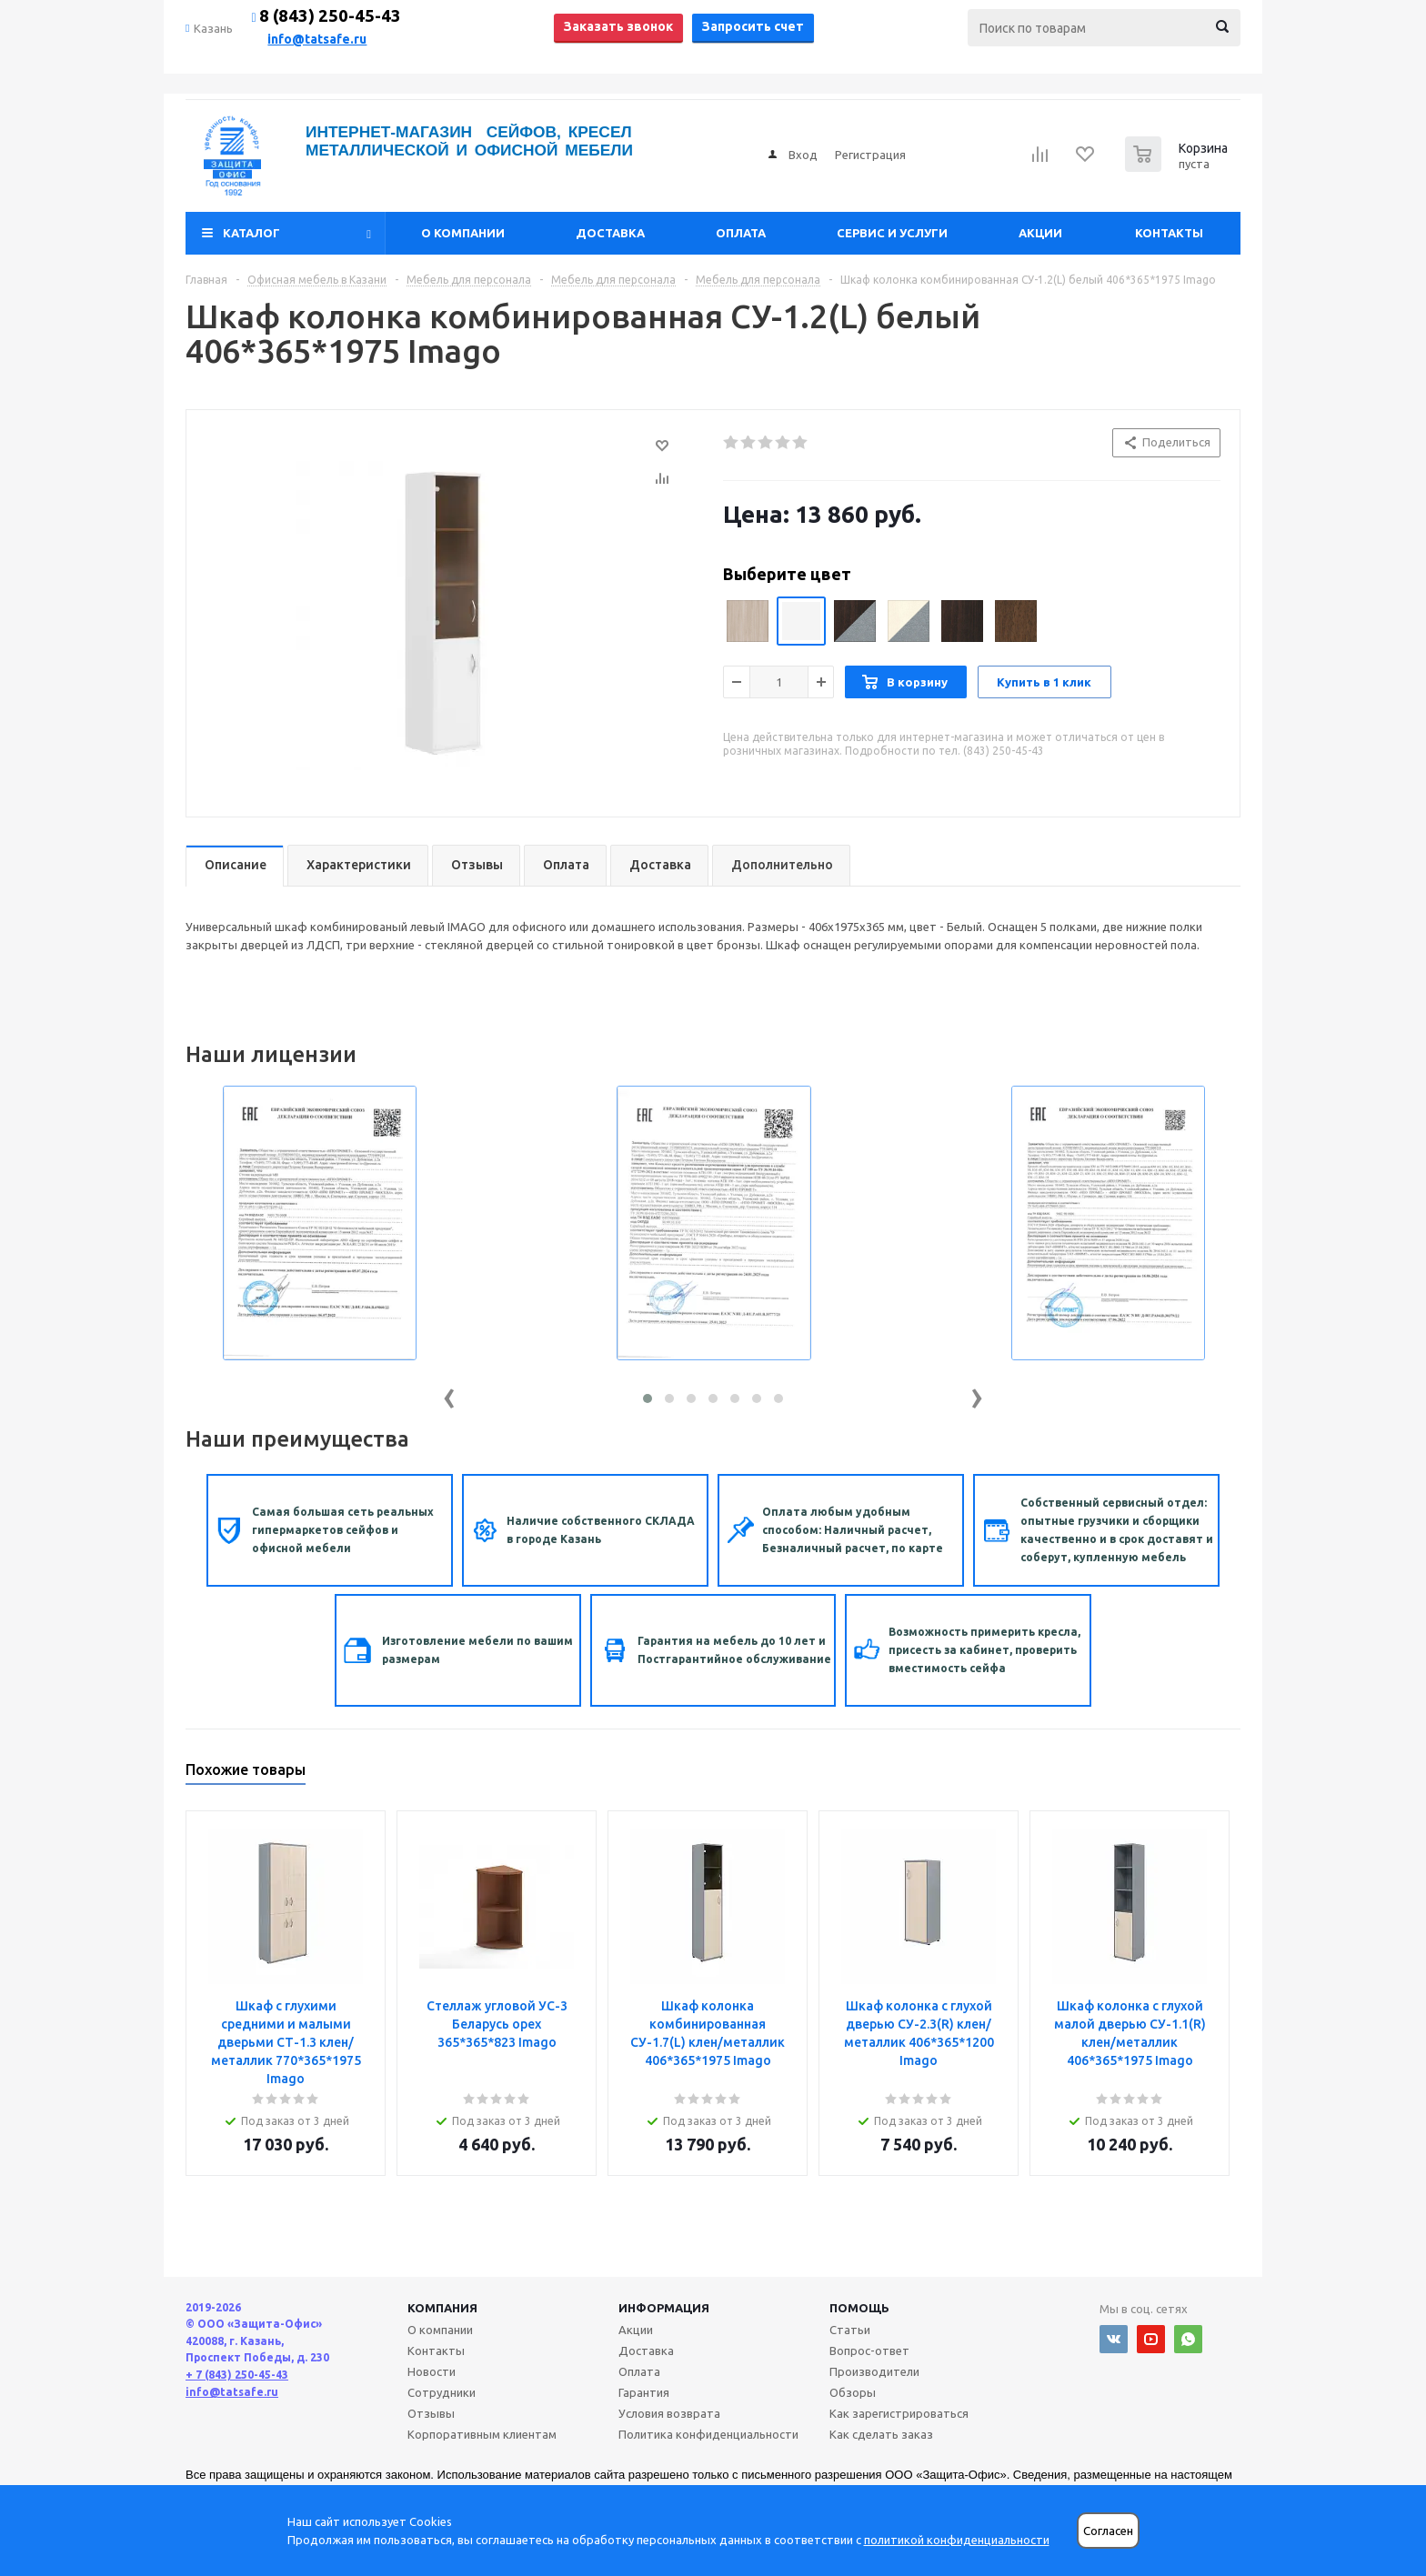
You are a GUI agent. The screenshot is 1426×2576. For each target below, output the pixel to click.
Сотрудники (441, 2392)
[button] (647, 1398)
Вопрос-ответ (869, 2350)
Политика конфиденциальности (708, 2434)
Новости (431, 2371)
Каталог (251, 232)
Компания (442, 2307)
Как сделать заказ (881, 2434)
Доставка (610, 232)
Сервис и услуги (892, 232)
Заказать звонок (618, 26)
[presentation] (449, 1394)
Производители (874, 2371)
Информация (663, 2307)
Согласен (1108, 2531)
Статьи (849, 2329)
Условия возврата (669, 2413)
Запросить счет (753, 26)
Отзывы (431, 2413)
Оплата (741, 232)
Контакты (1169, 232)
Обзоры (852, 2392)
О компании (463, 232)
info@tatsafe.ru (317, 39)
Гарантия (643, 2392)
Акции (1040, 232)
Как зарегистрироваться (899, 2413)
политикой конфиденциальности (956, 2539)
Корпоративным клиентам (482, 2434)
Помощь (859, 2307)
